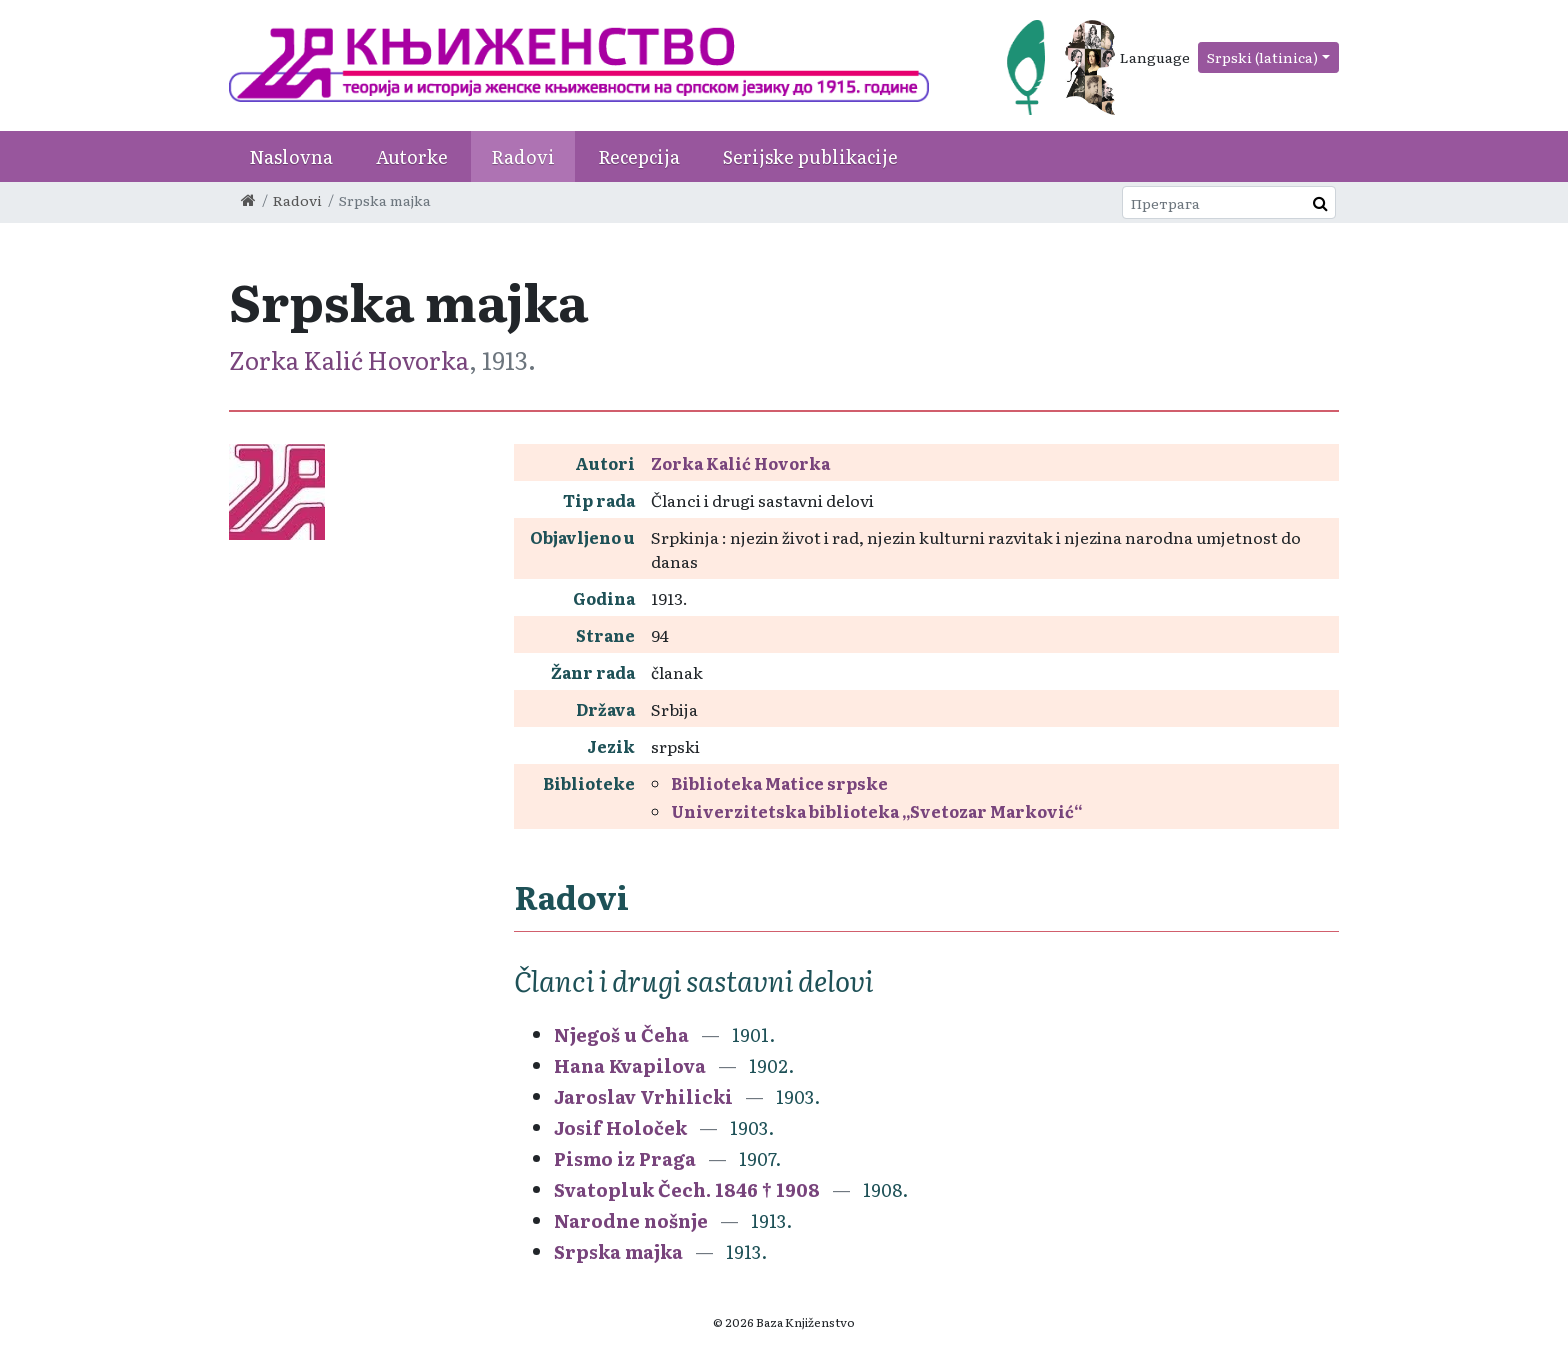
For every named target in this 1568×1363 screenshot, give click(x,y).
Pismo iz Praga (625, 1158)
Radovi (523, 156)
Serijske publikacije (810, 156)
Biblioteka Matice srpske (779, 783)
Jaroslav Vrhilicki (643, 1096)
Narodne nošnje (631, 1220)
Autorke (412, 156)
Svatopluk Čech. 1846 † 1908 (687, 1189)
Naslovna (291, 156)
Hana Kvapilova (630, 1065)
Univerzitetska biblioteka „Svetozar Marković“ (877, 811)
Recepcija (639, 156)
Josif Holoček (620, 1127)
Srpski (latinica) (1262, 57)
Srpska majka (618, 1251)
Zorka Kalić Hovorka (349, 359)
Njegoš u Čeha (621, 1034)
